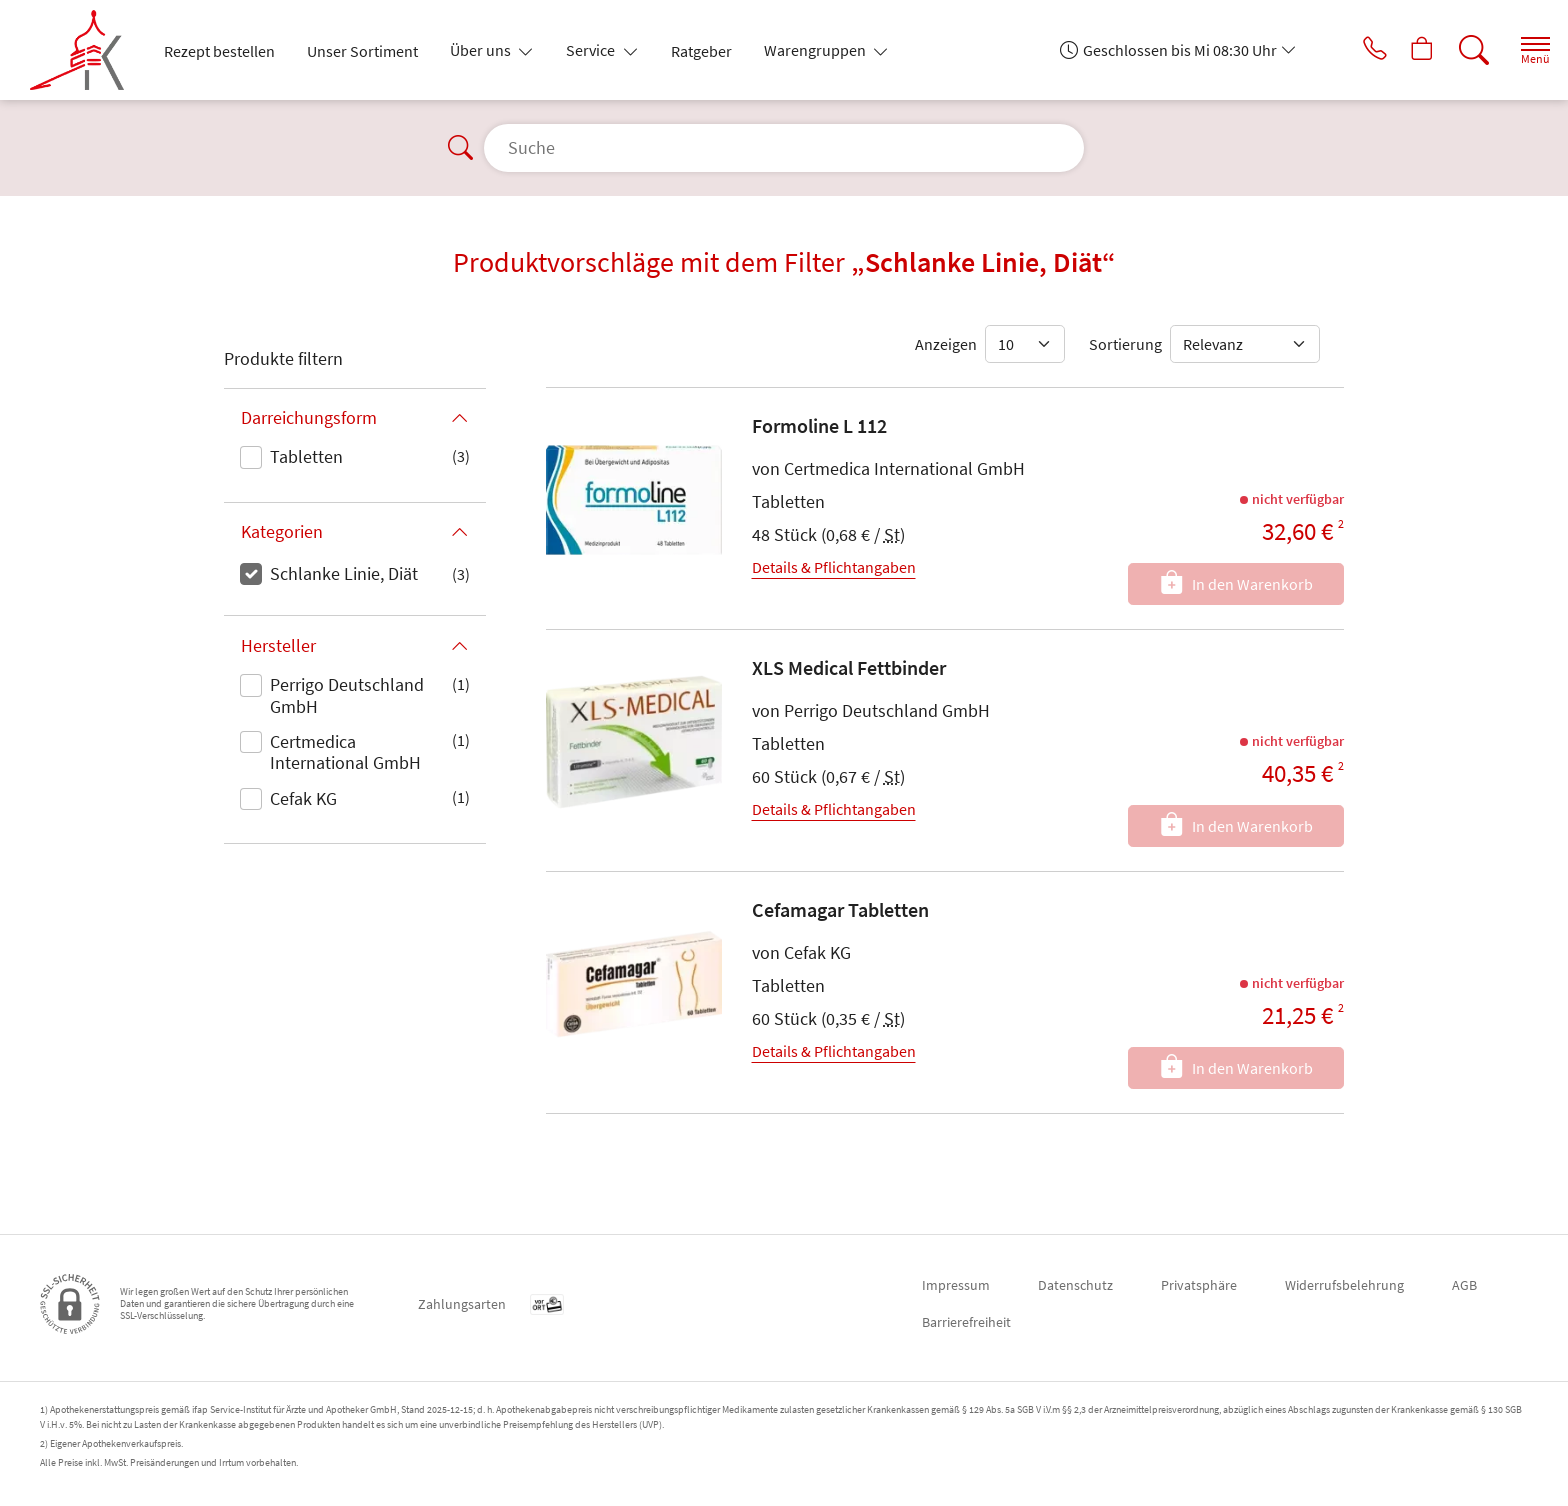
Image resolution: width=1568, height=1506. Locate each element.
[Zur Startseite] (85, 50)
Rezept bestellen (219, 51)
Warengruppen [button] (816, 50)
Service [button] (592, 50)
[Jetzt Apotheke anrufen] (1347, 50)
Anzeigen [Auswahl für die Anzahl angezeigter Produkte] (946, 344)
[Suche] (1458, 50)
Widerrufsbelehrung (1344, 1285)
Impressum (956, 1285)
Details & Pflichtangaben (834, 567)
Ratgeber (701, 51)
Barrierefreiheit (966, 1322)
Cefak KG (303, 798)
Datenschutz (1075, 1285)
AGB (1464, 1285)
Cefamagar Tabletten (840, 909)
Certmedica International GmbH (345, 752)
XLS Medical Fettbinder (849, 667)
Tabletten (306, 456)
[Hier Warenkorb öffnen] (1402, 50)
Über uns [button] (482, 50)
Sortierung (1125, 344)
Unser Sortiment (362, 51)
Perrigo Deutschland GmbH (347, 695)
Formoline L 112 (819, 425)
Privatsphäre (1199, 1285)
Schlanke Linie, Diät (344, 573)
